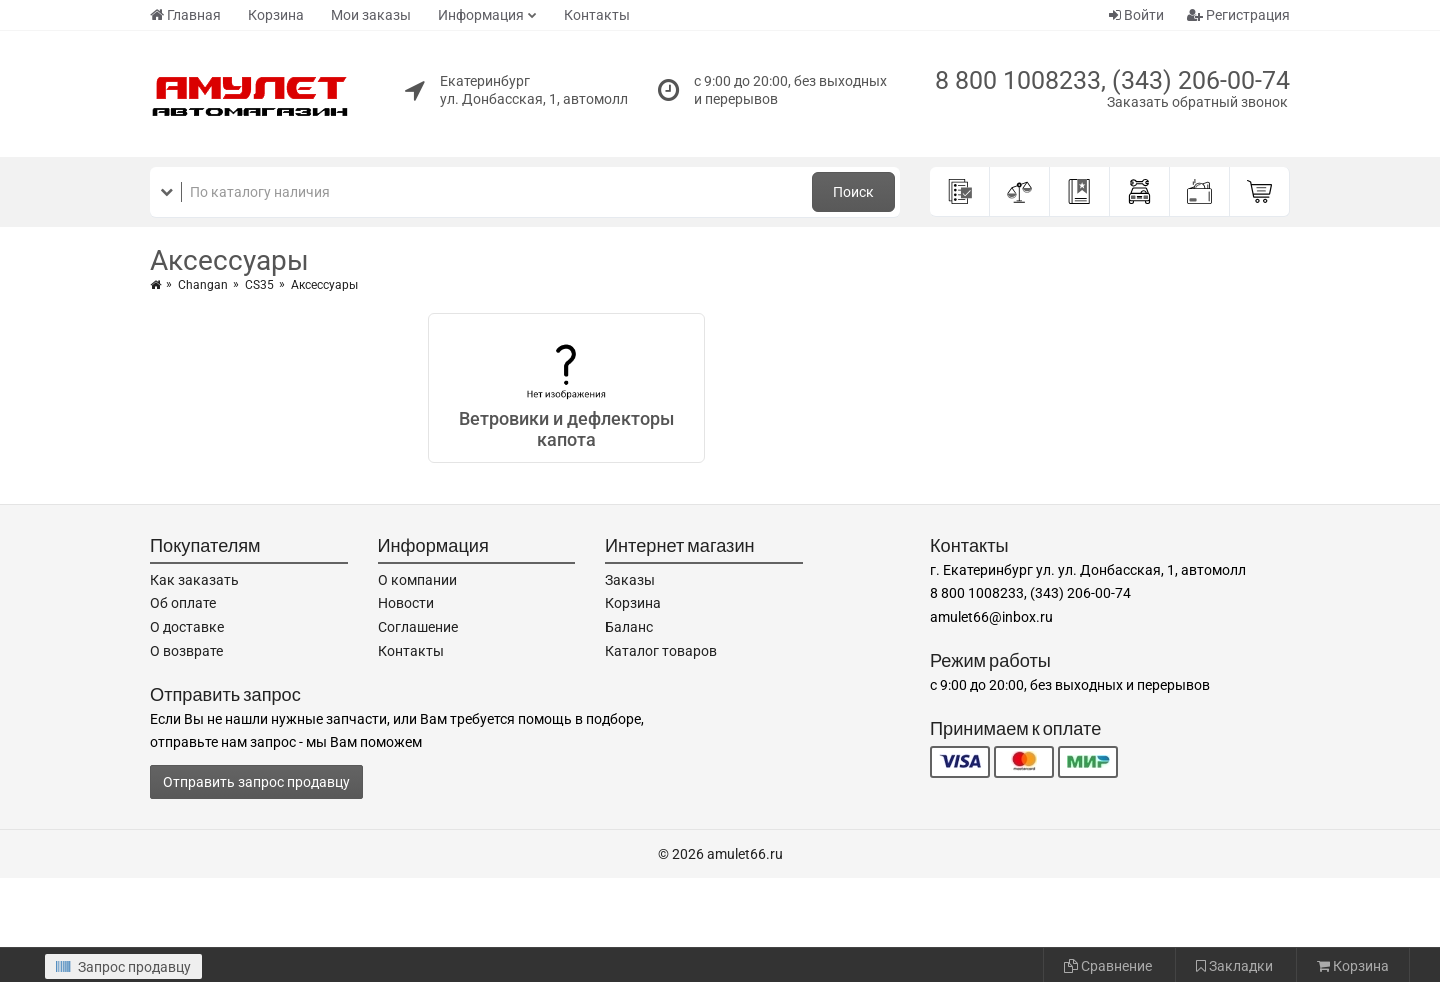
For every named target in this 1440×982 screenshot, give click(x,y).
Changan (203, 285)
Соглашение (418, 627)
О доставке (187, 627)
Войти (1136, 15)
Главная (185, 15)
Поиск (853, 192)
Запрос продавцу (123, 967)
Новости (406, 603)
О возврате (186, 651)
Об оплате (183, 603)
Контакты (597, 15)
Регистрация (1238, 15)
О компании (417, 580)
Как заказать (194, 580)
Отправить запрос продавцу (256, 782)
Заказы (630, 580)
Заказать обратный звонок (1197, 102)
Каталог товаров (661, 651)
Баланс (629, 627)
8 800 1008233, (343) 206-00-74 (1112, 80)
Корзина (276, 15)
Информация (481, 15)
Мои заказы (371, 15)
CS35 (259, 285)
